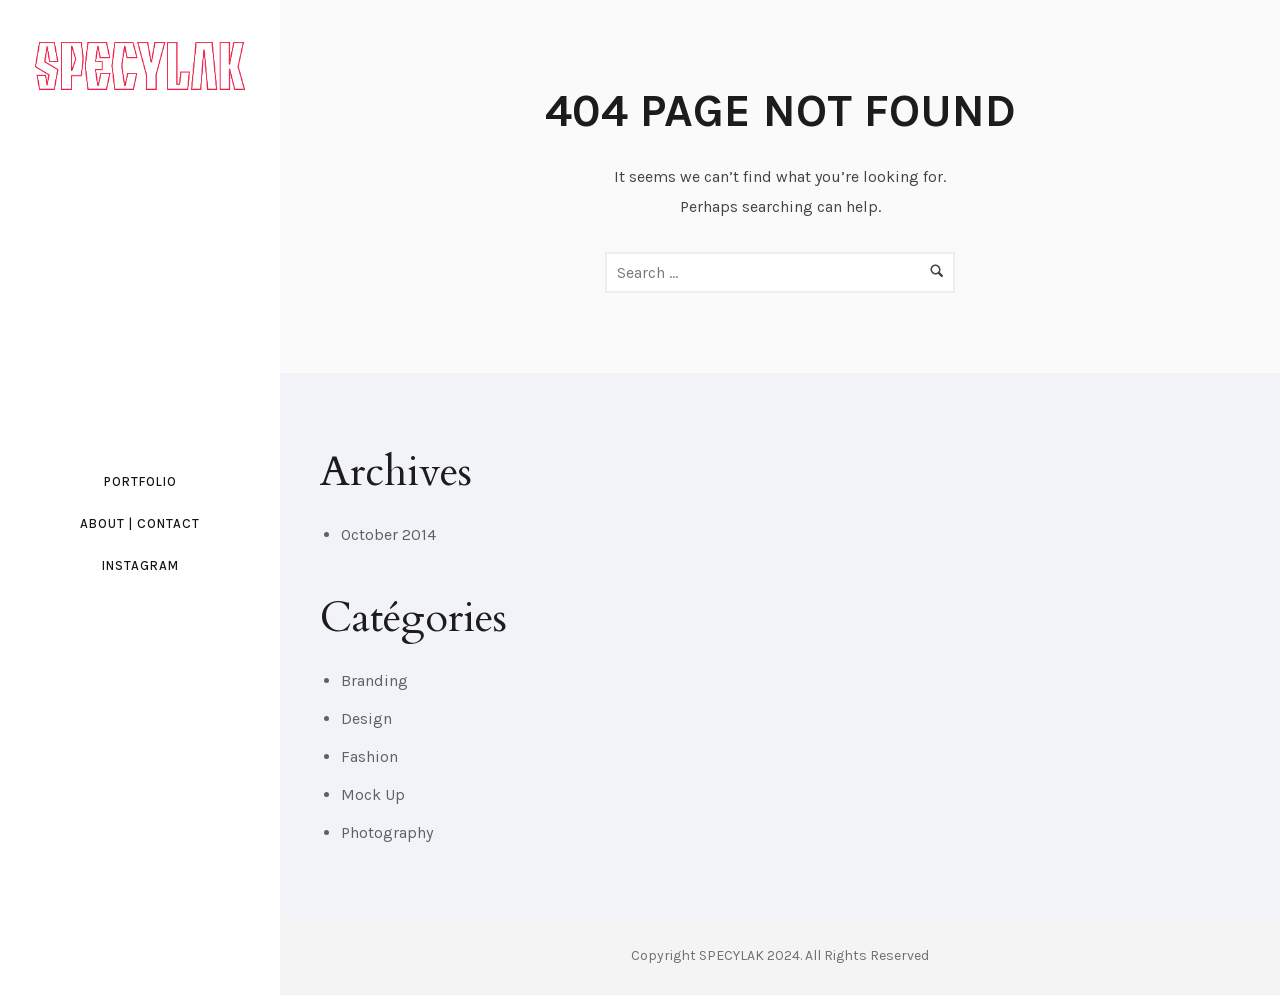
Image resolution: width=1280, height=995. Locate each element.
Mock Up (373, 794)
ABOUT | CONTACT (140, 523)
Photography (387, 832)
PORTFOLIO (140, 481)
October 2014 (388, 534)
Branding (374, 680)
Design (366, 718)
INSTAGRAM (140, 565)
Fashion (369, 756)
